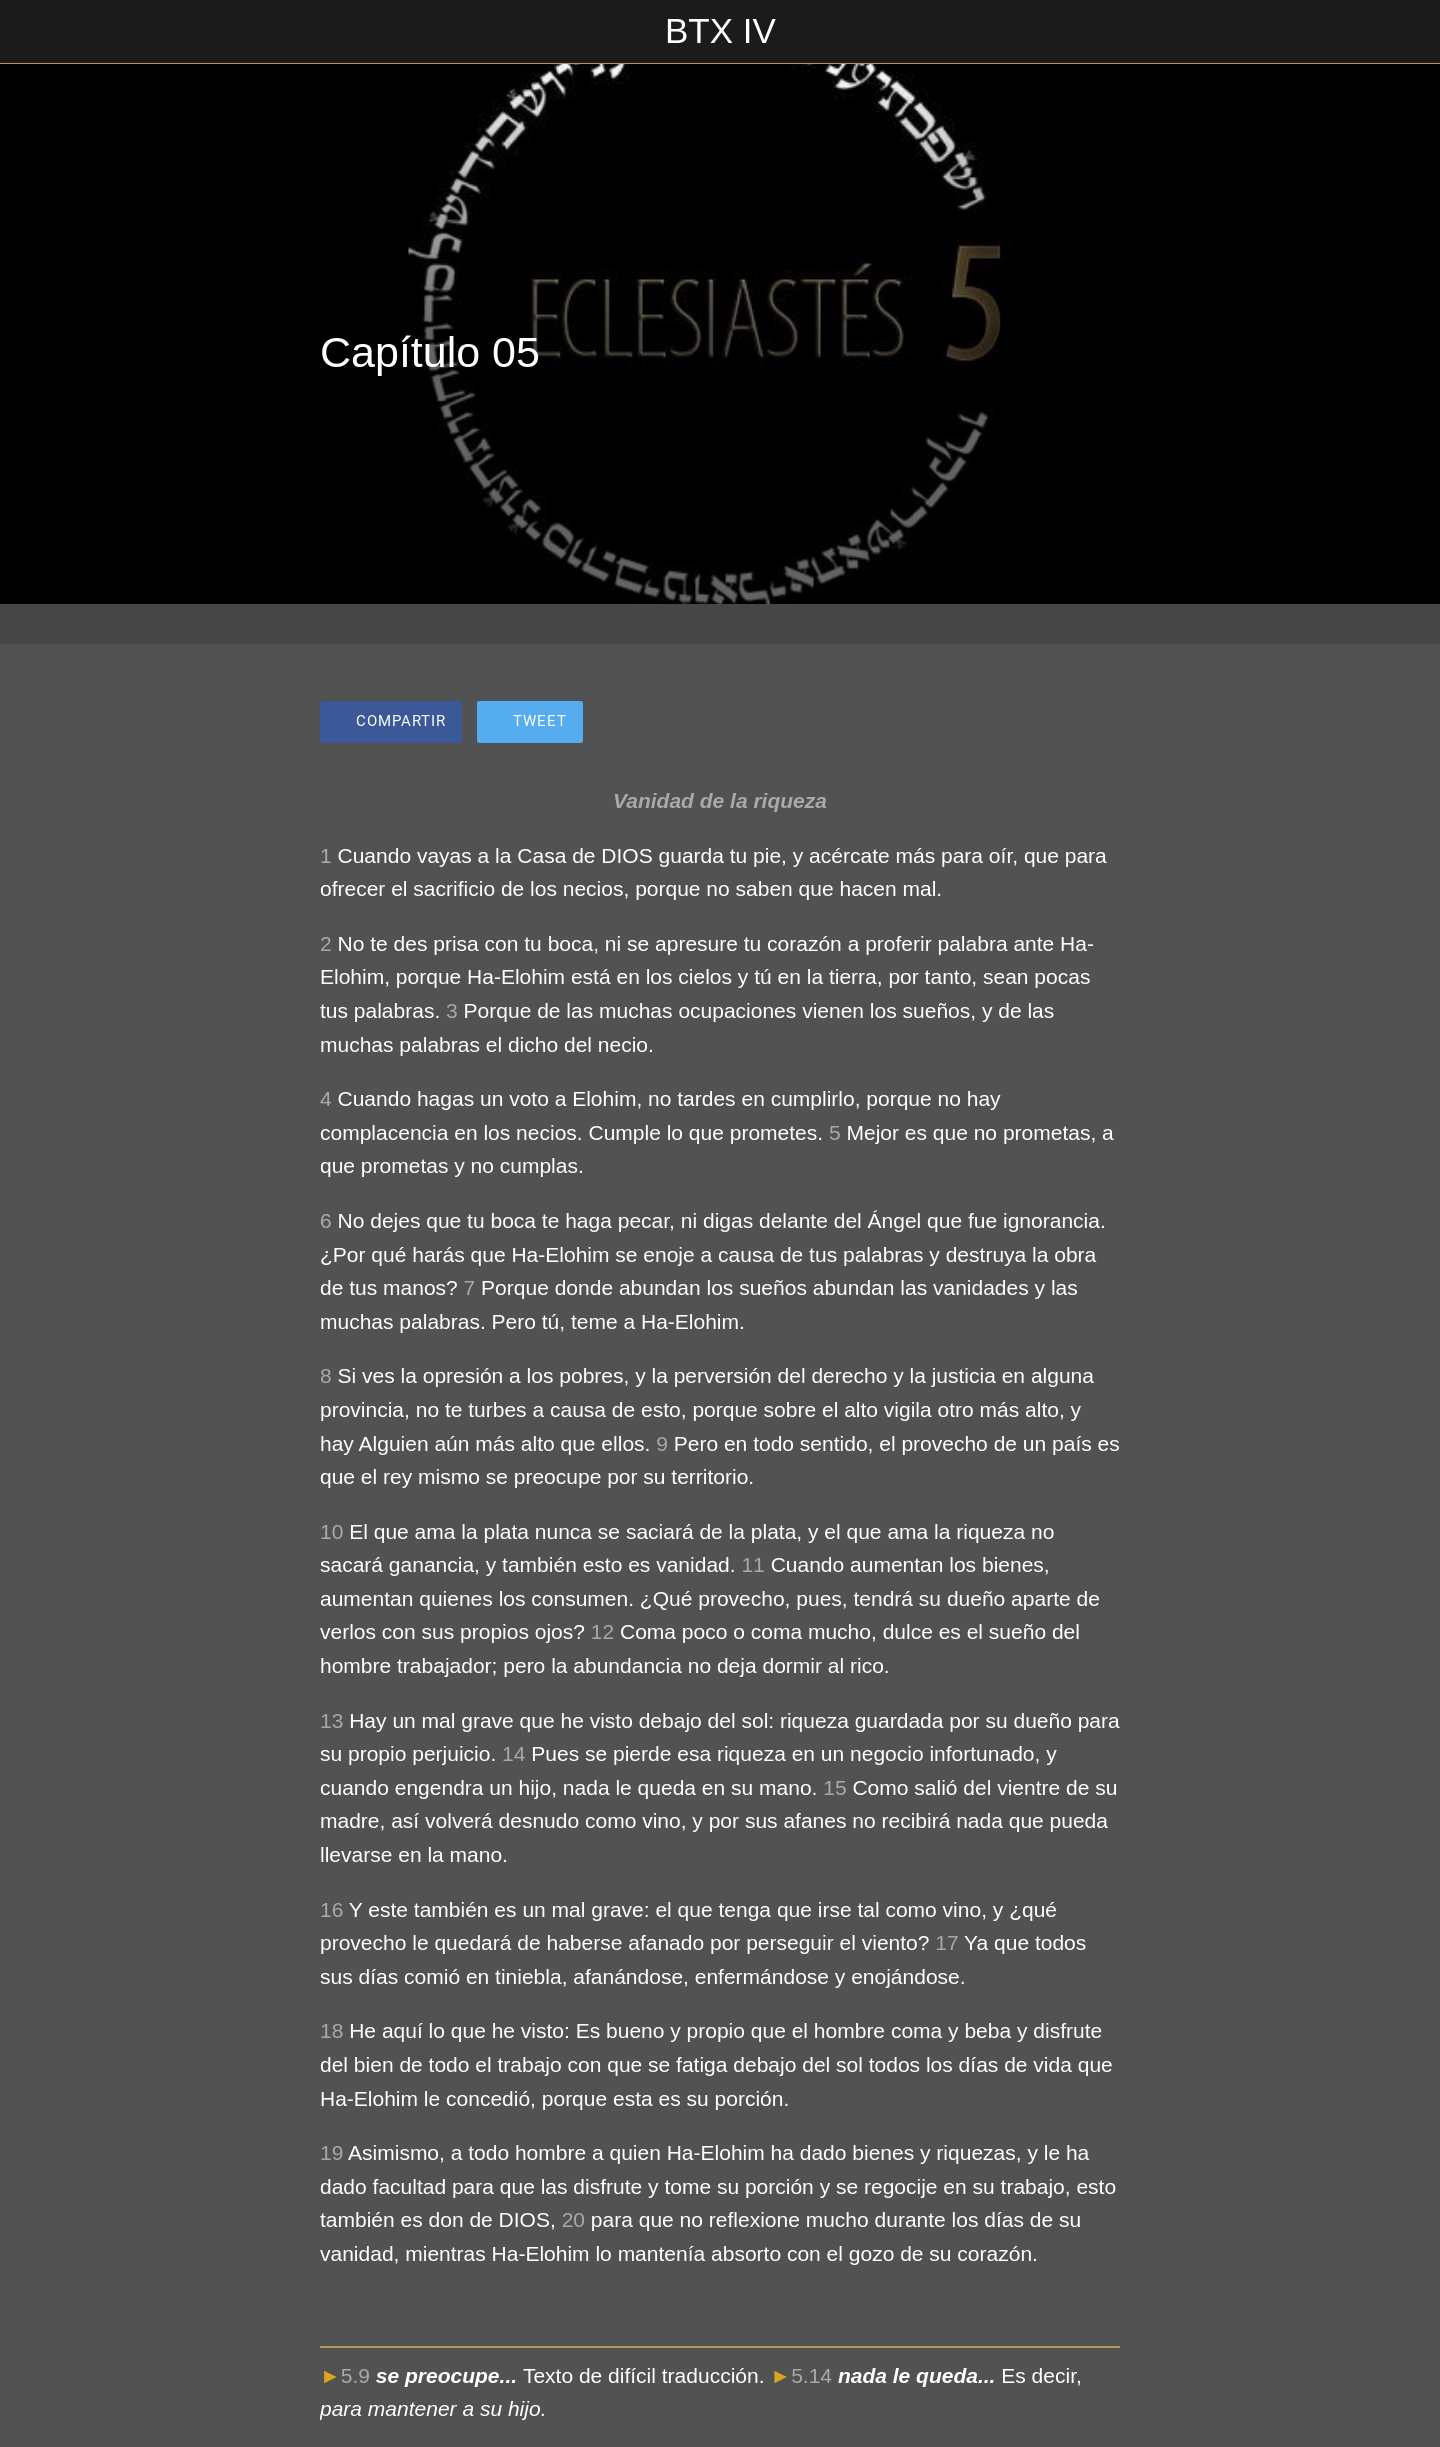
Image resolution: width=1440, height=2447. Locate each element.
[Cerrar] (40, 32)
